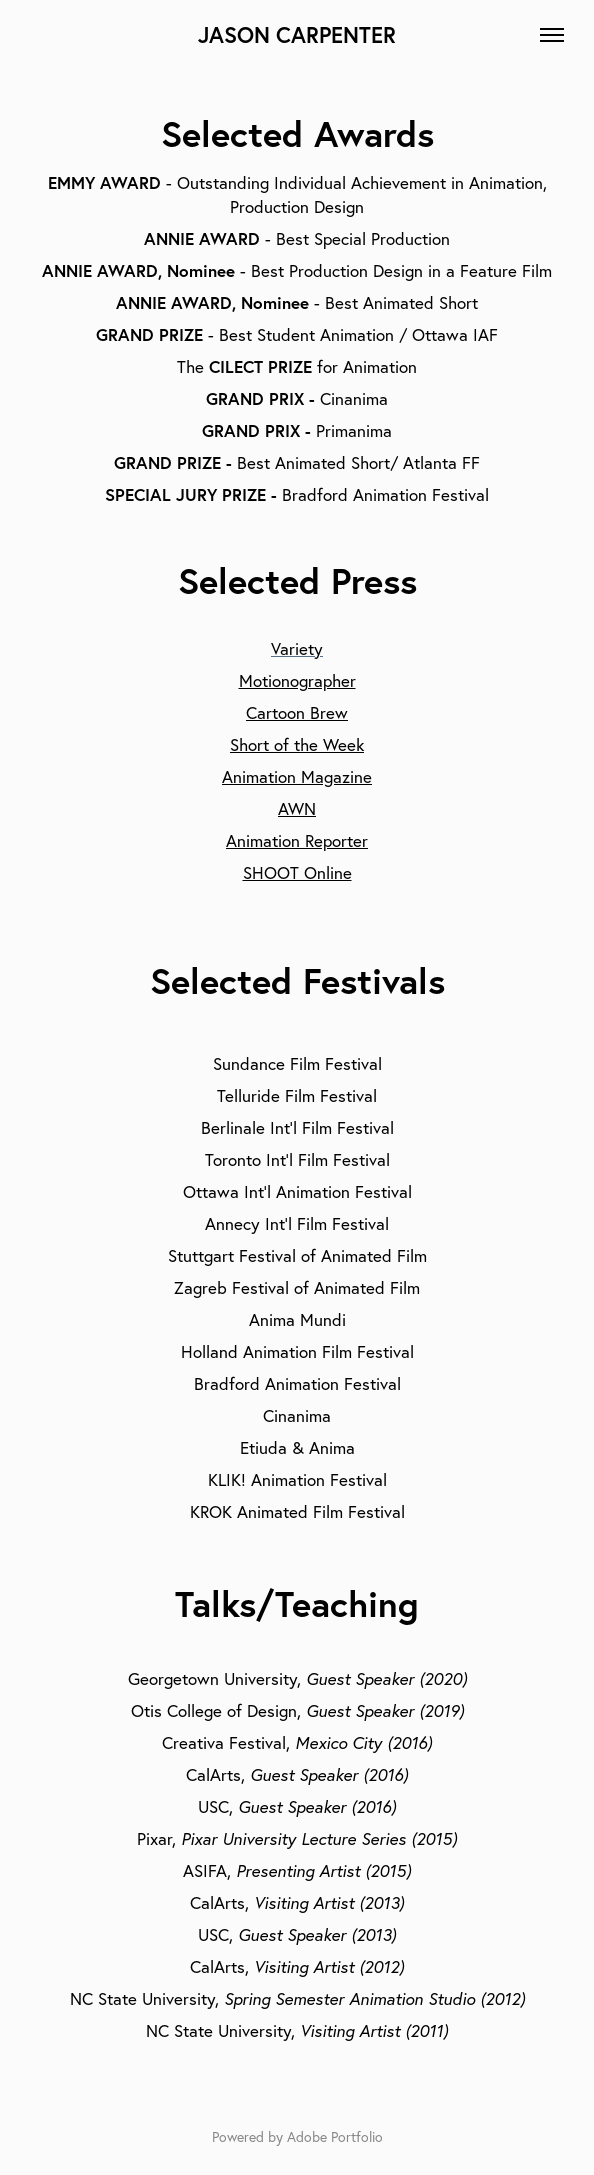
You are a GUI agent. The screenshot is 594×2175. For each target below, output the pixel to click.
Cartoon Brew (297, 712)
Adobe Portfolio (335, 2137)
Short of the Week (297, 744)
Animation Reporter (297, 840)
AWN (297, 808)
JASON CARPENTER (297, 34)
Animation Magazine (297, 776)
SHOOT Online (297, 872)
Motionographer (297, 680)
